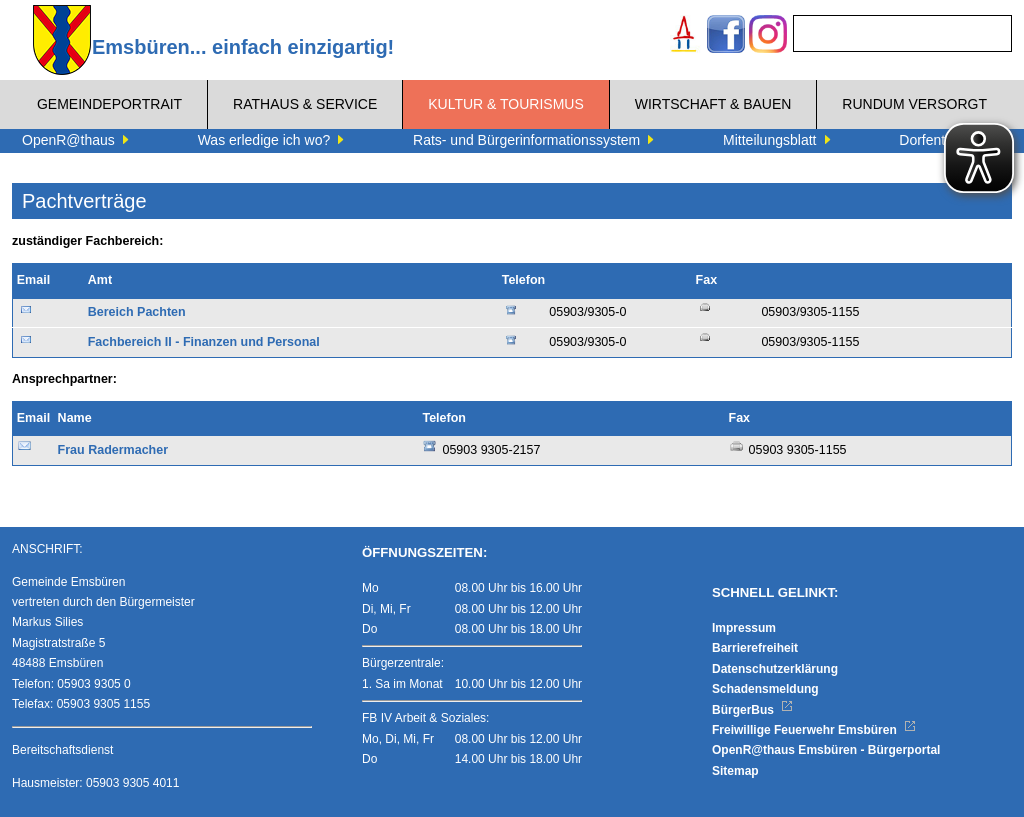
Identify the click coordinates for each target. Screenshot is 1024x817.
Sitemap (735, 771)
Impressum (744, 628)
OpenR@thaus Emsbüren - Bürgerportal (826, 750)
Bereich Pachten (137, 312)
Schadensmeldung (765, 689)
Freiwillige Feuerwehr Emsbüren (814, 730)
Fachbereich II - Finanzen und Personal (204, 342)
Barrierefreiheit (755, 648)
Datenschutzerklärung (775, 669)
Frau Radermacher (113, 450)
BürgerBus (752, 710)
